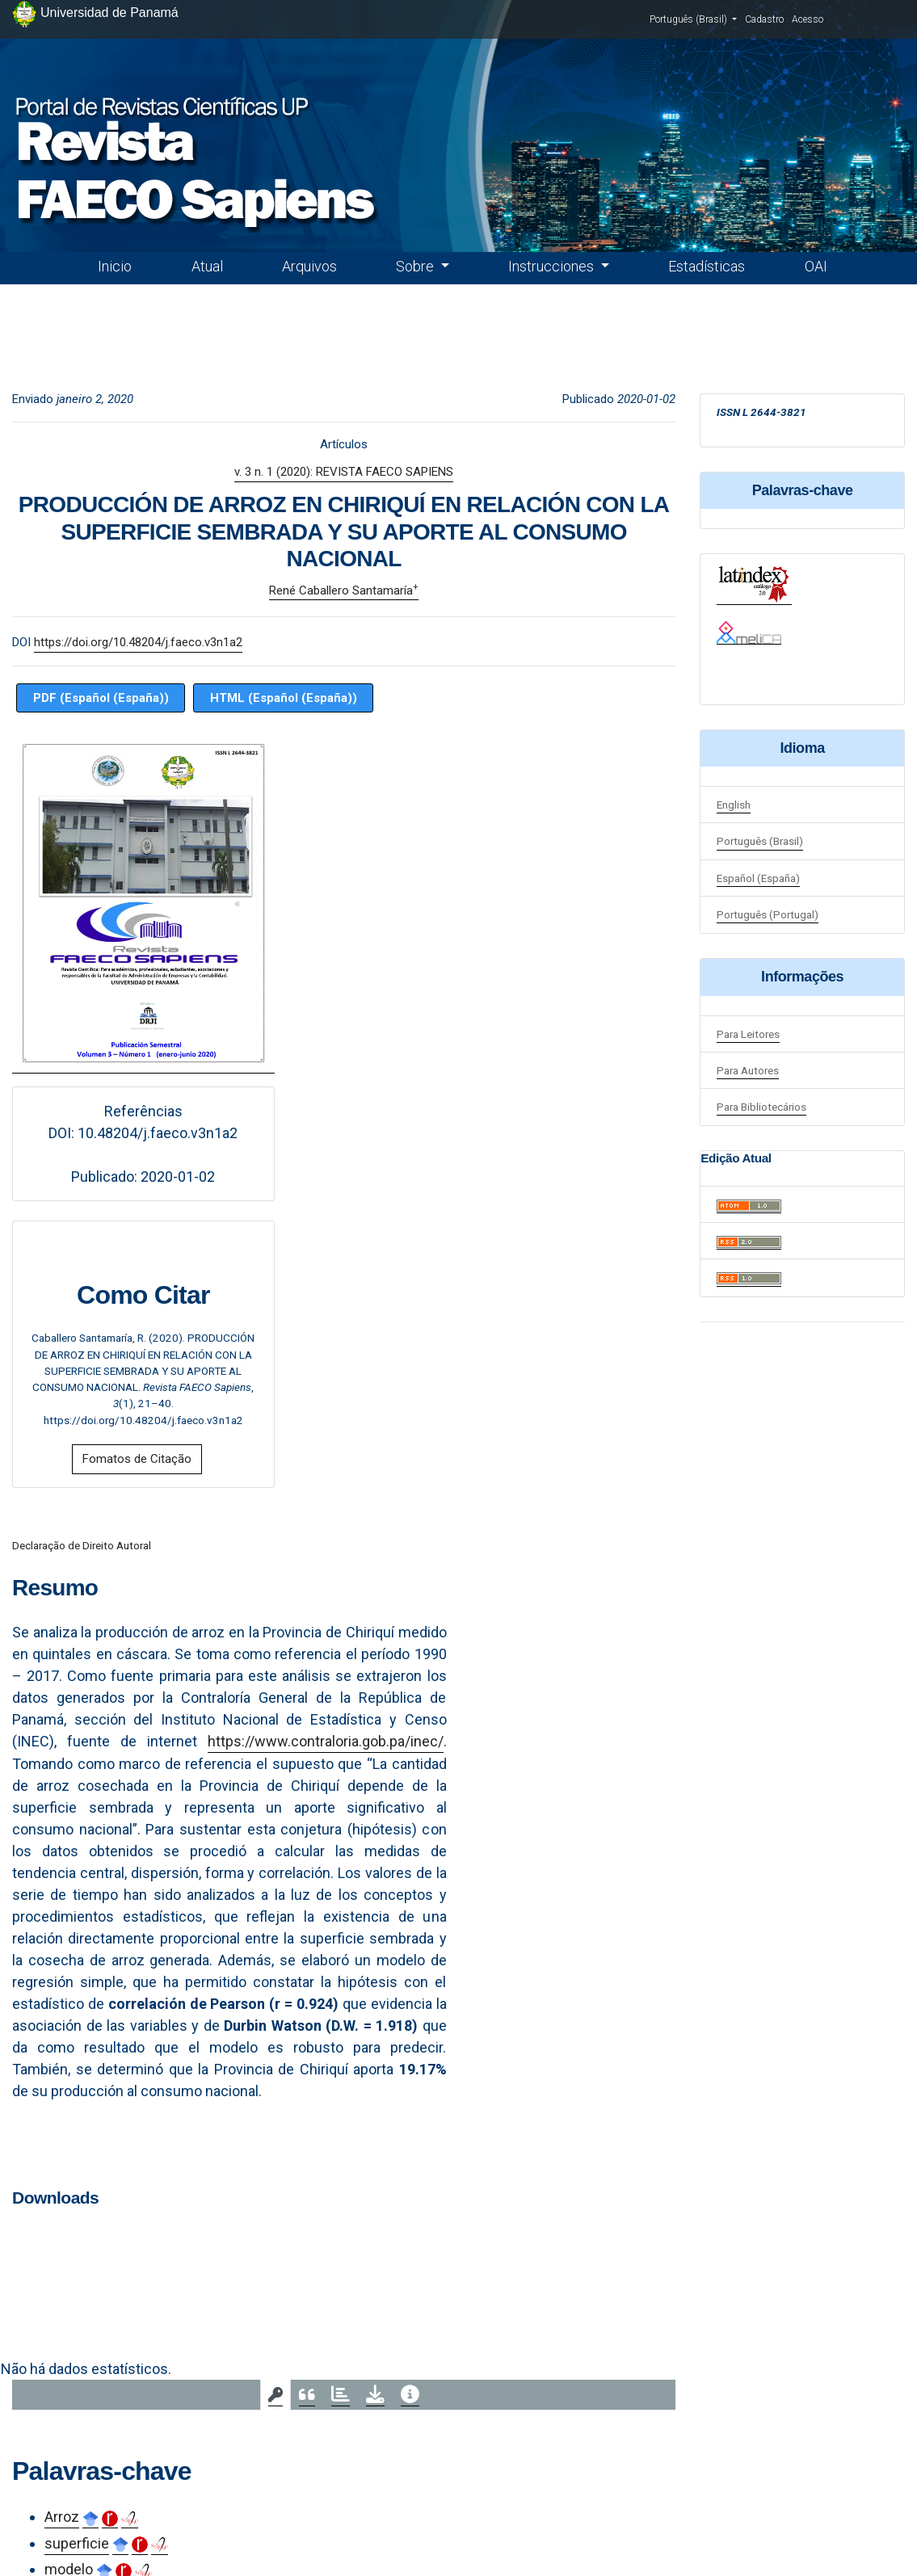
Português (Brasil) (693, 18)
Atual (207, 266)
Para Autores (748, 1070)
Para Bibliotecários (761, 1106)
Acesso (807, 19)
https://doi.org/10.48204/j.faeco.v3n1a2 (138, 642)
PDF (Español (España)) (101, 698)
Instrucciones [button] (552, 266)
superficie (76, 2543)
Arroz (61, 2516)
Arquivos (309, 266)
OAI (816, 266)
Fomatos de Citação (136, 1459)
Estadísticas (706, 266)
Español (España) (758, 878)
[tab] (275, 2395)
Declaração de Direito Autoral (81, 1545)
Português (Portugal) (767, 914)
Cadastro (764, 19)
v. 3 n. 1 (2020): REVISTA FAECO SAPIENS (343, 471)
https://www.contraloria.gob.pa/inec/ (326, 1741)
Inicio (115, 266)
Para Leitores (748, 1033)
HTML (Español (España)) (283, 698)
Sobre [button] (416, 266)
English (734, 804)
